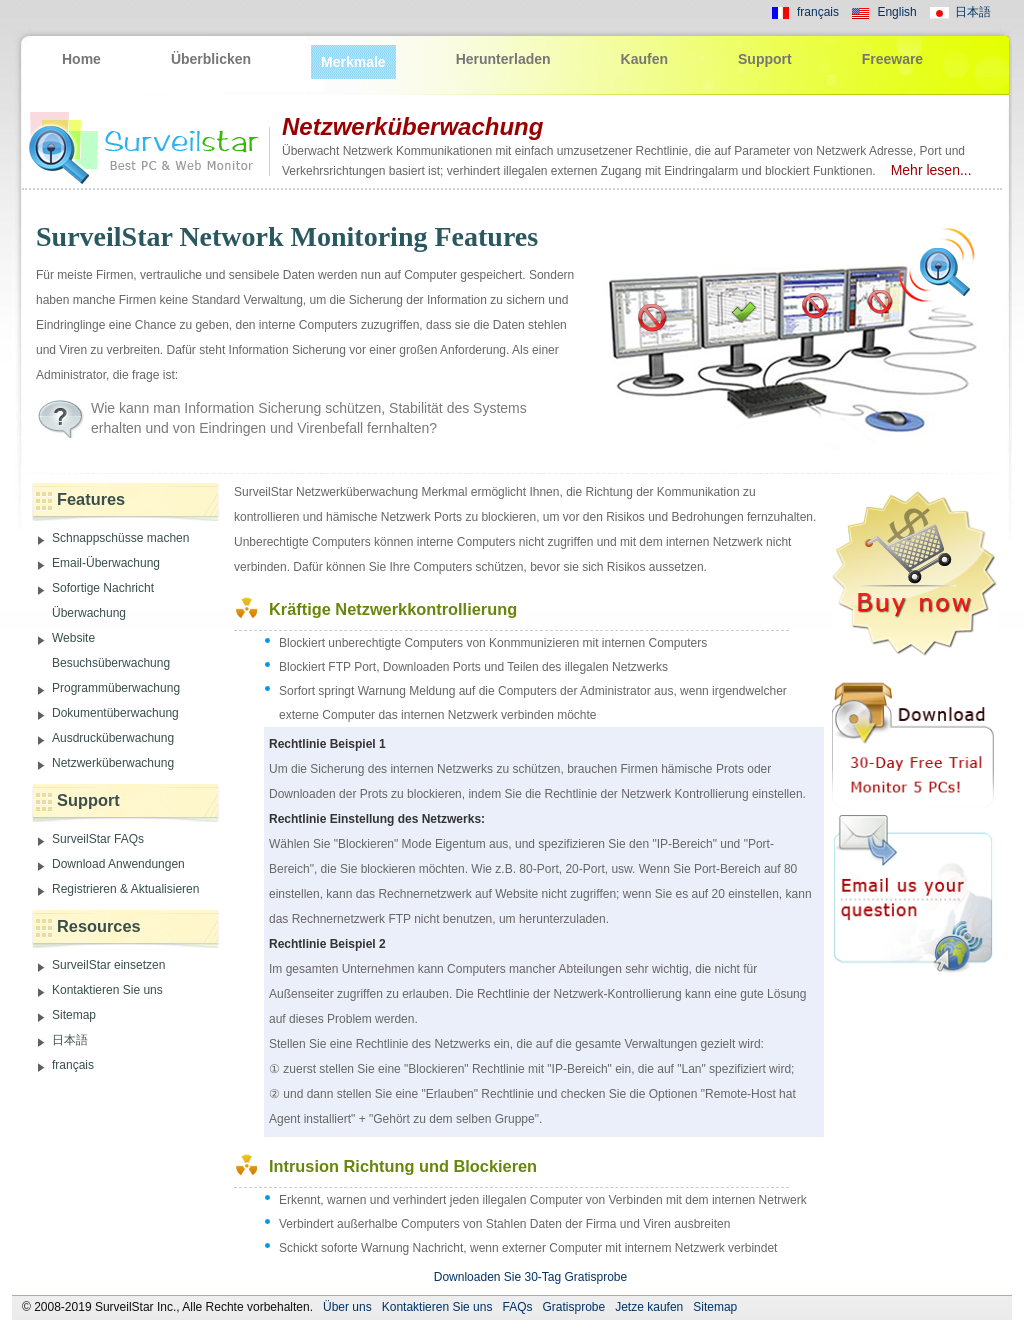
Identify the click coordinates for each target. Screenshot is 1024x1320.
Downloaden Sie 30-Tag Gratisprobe (530, 1277)
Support (765, 59)
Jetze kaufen (649, 1307)
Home (81, 59)
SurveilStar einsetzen (108, 965)
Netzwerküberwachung (113, 763)
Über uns (347, 1307)
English (896, 12)
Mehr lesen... (925, 170)
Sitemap (74, 1015)
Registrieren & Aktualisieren (125, 889)
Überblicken (211, 59)
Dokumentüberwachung (115, 713)
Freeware (892, 59)
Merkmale (353, 62)
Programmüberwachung (116, 688)
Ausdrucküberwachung (113, 738)
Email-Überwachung (106, 563)
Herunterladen (503, 59)
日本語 (973, 12)
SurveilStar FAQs (98, 839)
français (818, 12)
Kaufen (644, 59)
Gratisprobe (573, 1307)
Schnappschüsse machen (120, 538)
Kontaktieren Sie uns (107, 990)
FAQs (517, 1307)
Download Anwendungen (118, 864)
